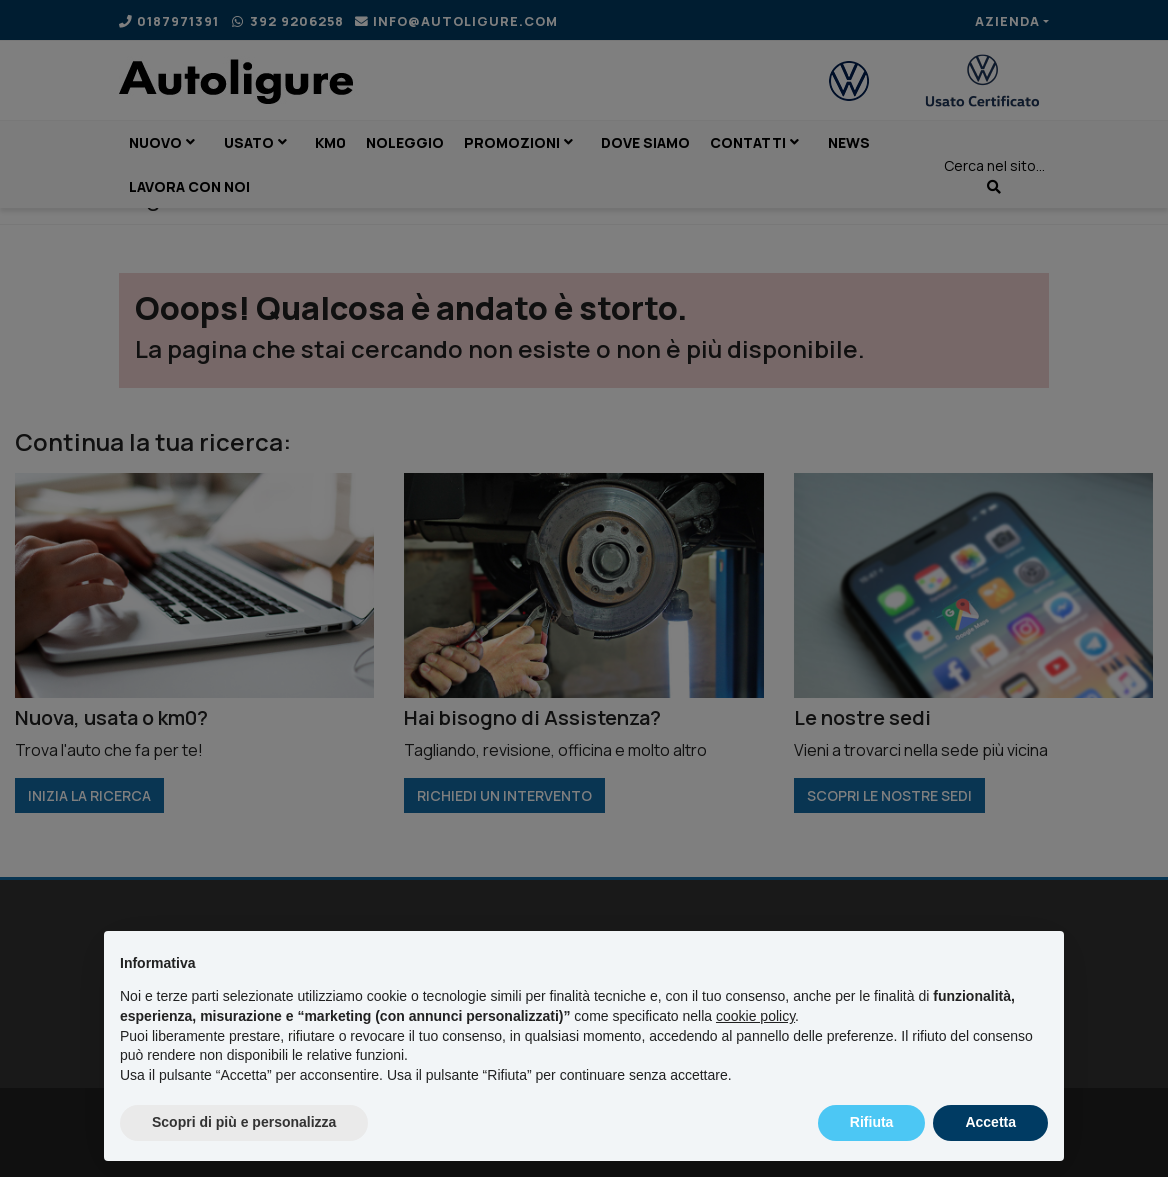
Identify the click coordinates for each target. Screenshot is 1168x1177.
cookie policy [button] (755, 1016)
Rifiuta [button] (872, 1122)
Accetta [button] (990, 1122)
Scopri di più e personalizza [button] (244, 1122)
